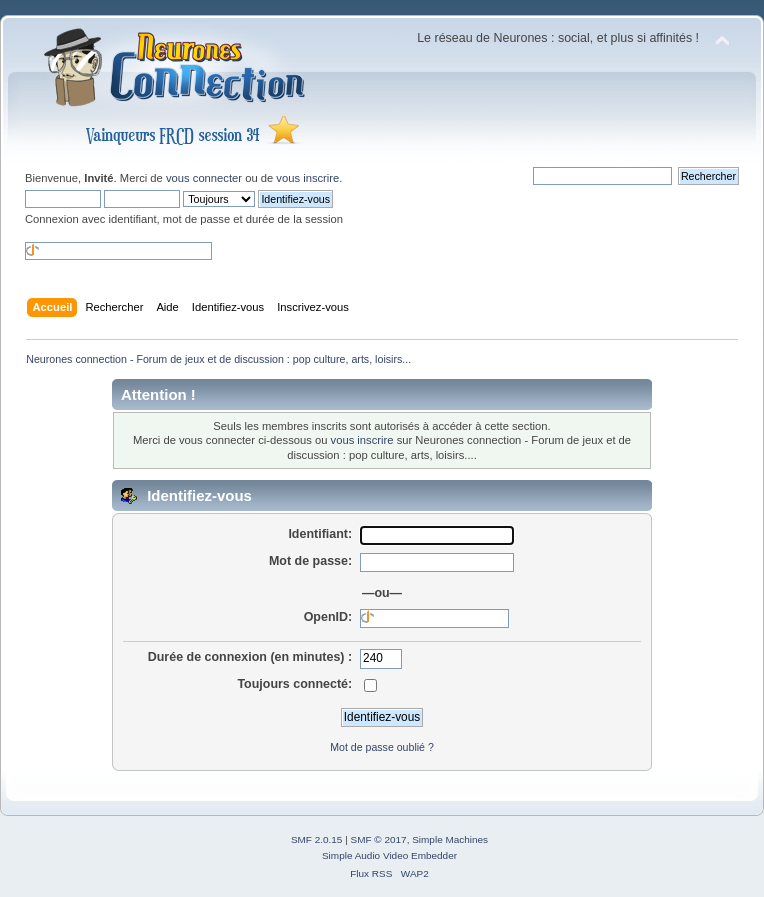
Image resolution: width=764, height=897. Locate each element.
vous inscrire (307, 178)
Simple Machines (450, 839)
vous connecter (204, 178)
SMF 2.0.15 (317, 839)
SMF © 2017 (379, 839)
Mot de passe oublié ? (382, 747)
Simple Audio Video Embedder (389, 855)
